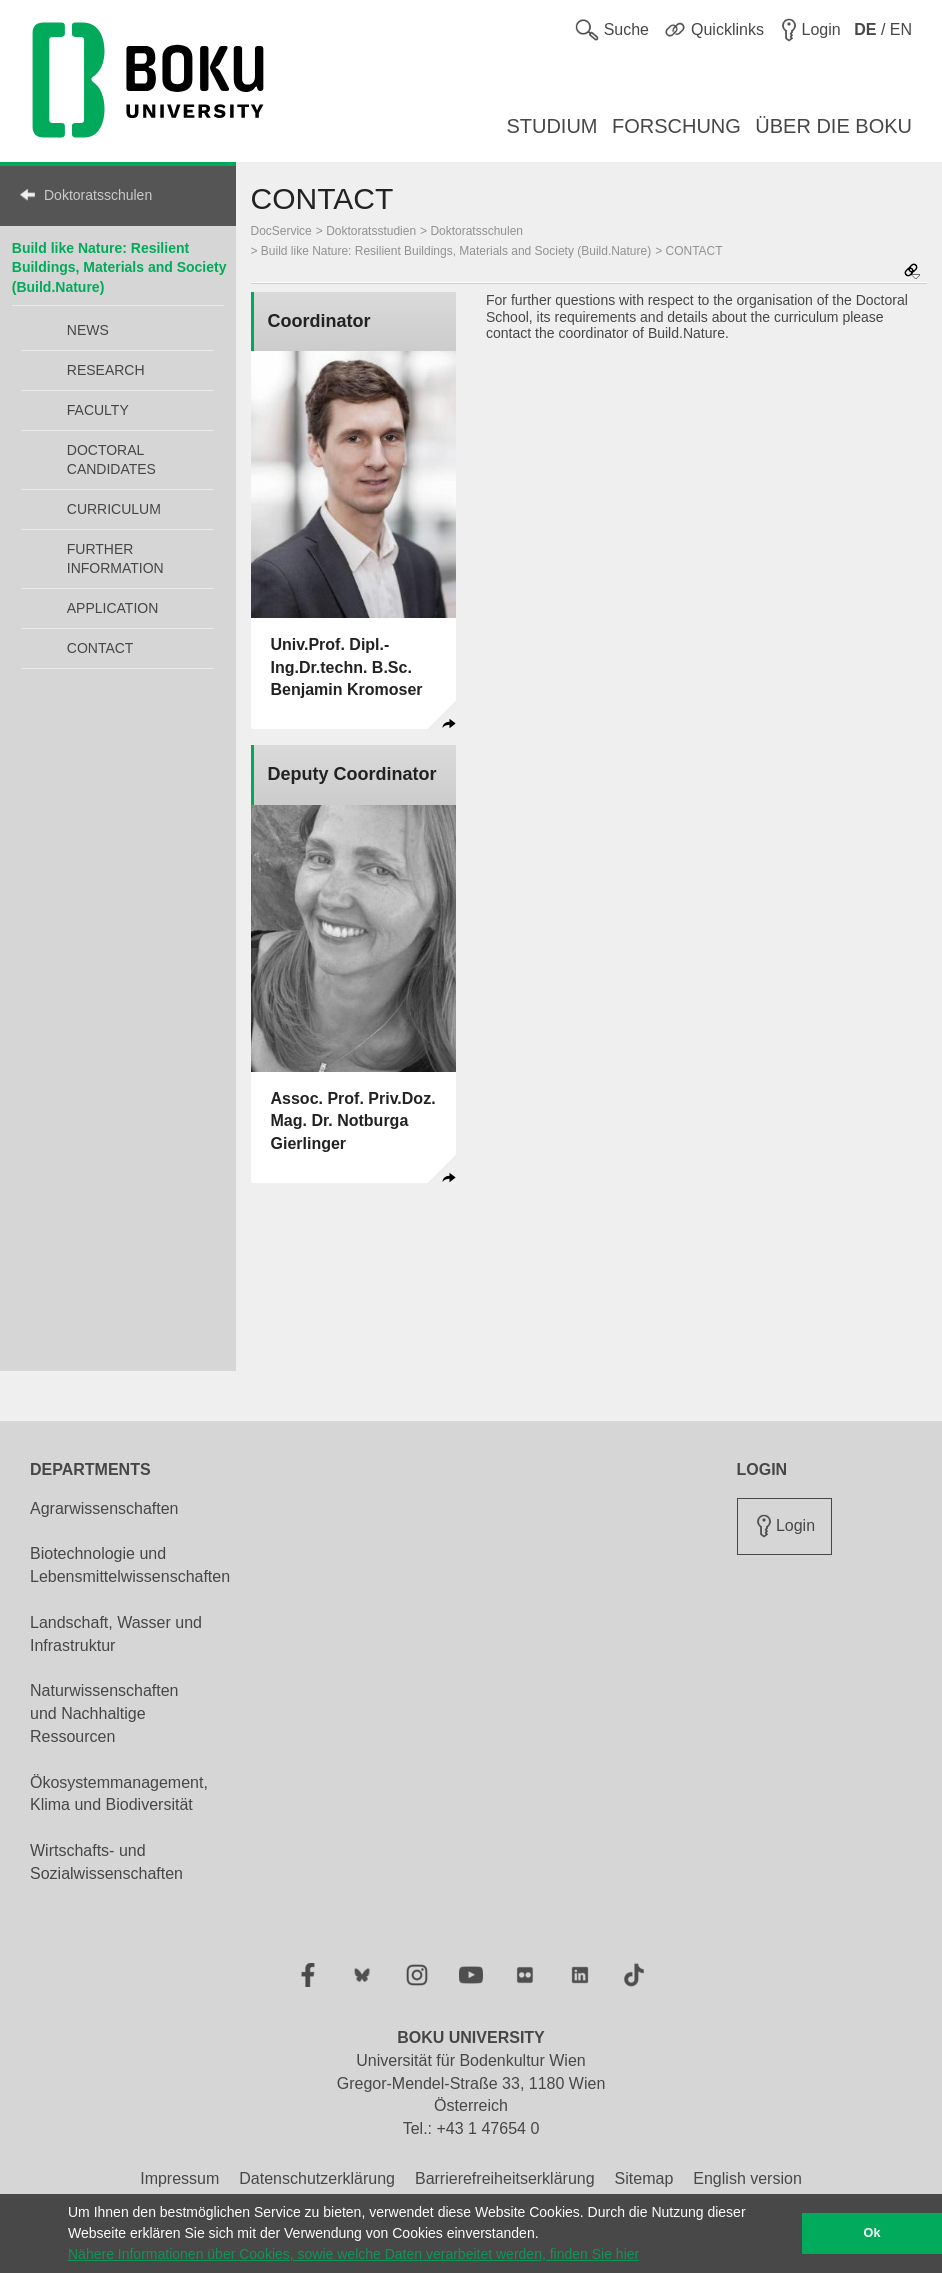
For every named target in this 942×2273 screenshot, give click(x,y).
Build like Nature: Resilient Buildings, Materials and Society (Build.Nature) (119, 267)
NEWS (88, 330)
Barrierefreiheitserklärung (505, 2178)
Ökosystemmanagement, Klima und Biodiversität (119, 1794)
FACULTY (98, 410)
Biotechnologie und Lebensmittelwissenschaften (130, 1565)
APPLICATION (113, 608)
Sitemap (644, 2178)
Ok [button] (872, 2233)
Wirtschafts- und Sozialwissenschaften (106, 1862)
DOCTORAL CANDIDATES (111, 459)
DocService (281, 231)
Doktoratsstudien (371, 231)
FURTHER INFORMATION (115, 558)
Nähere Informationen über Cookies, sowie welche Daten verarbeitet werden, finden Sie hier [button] (353, 2254)
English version (747, 2178)
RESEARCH (106, 370)
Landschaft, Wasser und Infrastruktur (116, 1634)
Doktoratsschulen (98, 195)
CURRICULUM (114, 509)
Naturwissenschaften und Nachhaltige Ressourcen (104, 1713)
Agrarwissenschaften (104, 1508)
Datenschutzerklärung (317, 2178)
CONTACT (100, 648)
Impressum (179, 2178)
